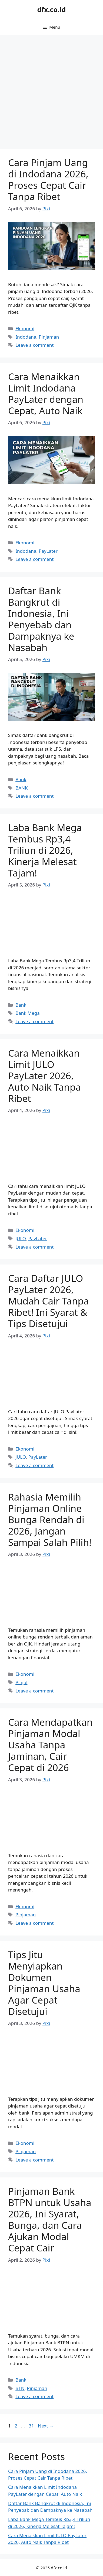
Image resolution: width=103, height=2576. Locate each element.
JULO (20, 1238)
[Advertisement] (51, 89)
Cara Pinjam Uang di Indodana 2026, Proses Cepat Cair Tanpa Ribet (48, 179)
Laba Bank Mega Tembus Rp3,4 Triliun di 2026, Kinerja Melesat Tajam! (45, 850)
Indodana (25, 337)
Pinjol (21, 1682)
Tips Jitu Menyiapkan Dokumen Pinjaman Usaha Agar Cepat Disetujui (44, 1983)
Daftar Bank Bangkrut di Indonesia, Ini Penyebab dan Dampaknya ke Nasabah (41, 619)
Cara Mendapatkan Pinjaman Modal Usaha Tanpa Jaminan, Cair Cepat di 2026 (50, 1745)
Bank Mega (27, 1013)
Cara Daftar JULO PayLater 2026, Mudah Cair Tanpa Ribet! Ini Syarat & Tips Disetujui (48, 1301)
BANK (21, 788)
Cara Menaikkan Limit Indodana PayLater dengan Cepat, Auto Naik (45, 393)
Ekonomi (24, 328)
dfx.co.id (51, 9)
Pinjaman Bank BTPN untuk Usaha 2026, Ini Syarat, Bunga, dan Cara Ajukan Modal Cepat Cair (49, 2219)
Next (46, 2426)
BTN (19, 2388)
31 (31, 2426)
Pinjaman (49, 337)
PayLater (48, 551)
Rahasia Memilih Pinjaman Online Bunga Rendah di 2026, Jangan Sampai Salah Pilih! (49, 1520)
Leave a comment (34, 345)
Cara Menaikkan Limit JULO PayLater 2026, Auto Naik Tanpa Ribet (44, 1076)
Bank (20, 779)
